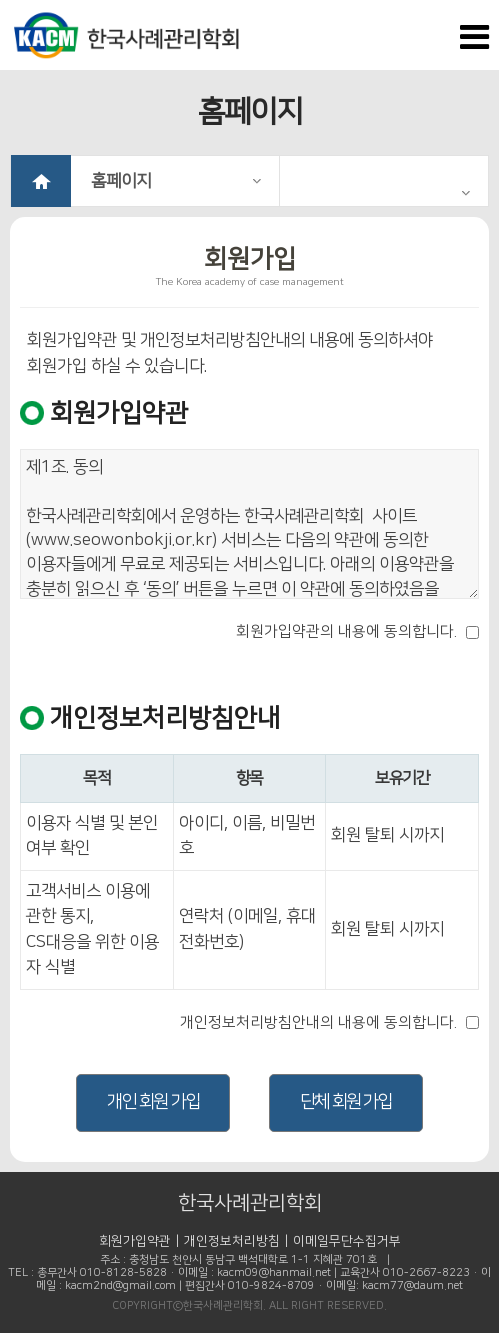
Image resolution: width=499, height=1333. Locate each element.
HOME (41, 181)
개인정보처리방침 (232, 1241)
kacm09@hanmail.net (274, 1273)
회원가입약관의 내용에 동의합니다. (346, 631)
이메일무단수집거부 (347, 1241)
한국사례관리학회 (250, 1203)
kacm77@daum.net (412, 1286)
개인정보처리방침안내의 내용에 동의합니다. (318, 1022)
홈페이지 (176, 181)
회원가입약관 (135, 1241)
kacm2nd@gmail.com (120, 1286)
